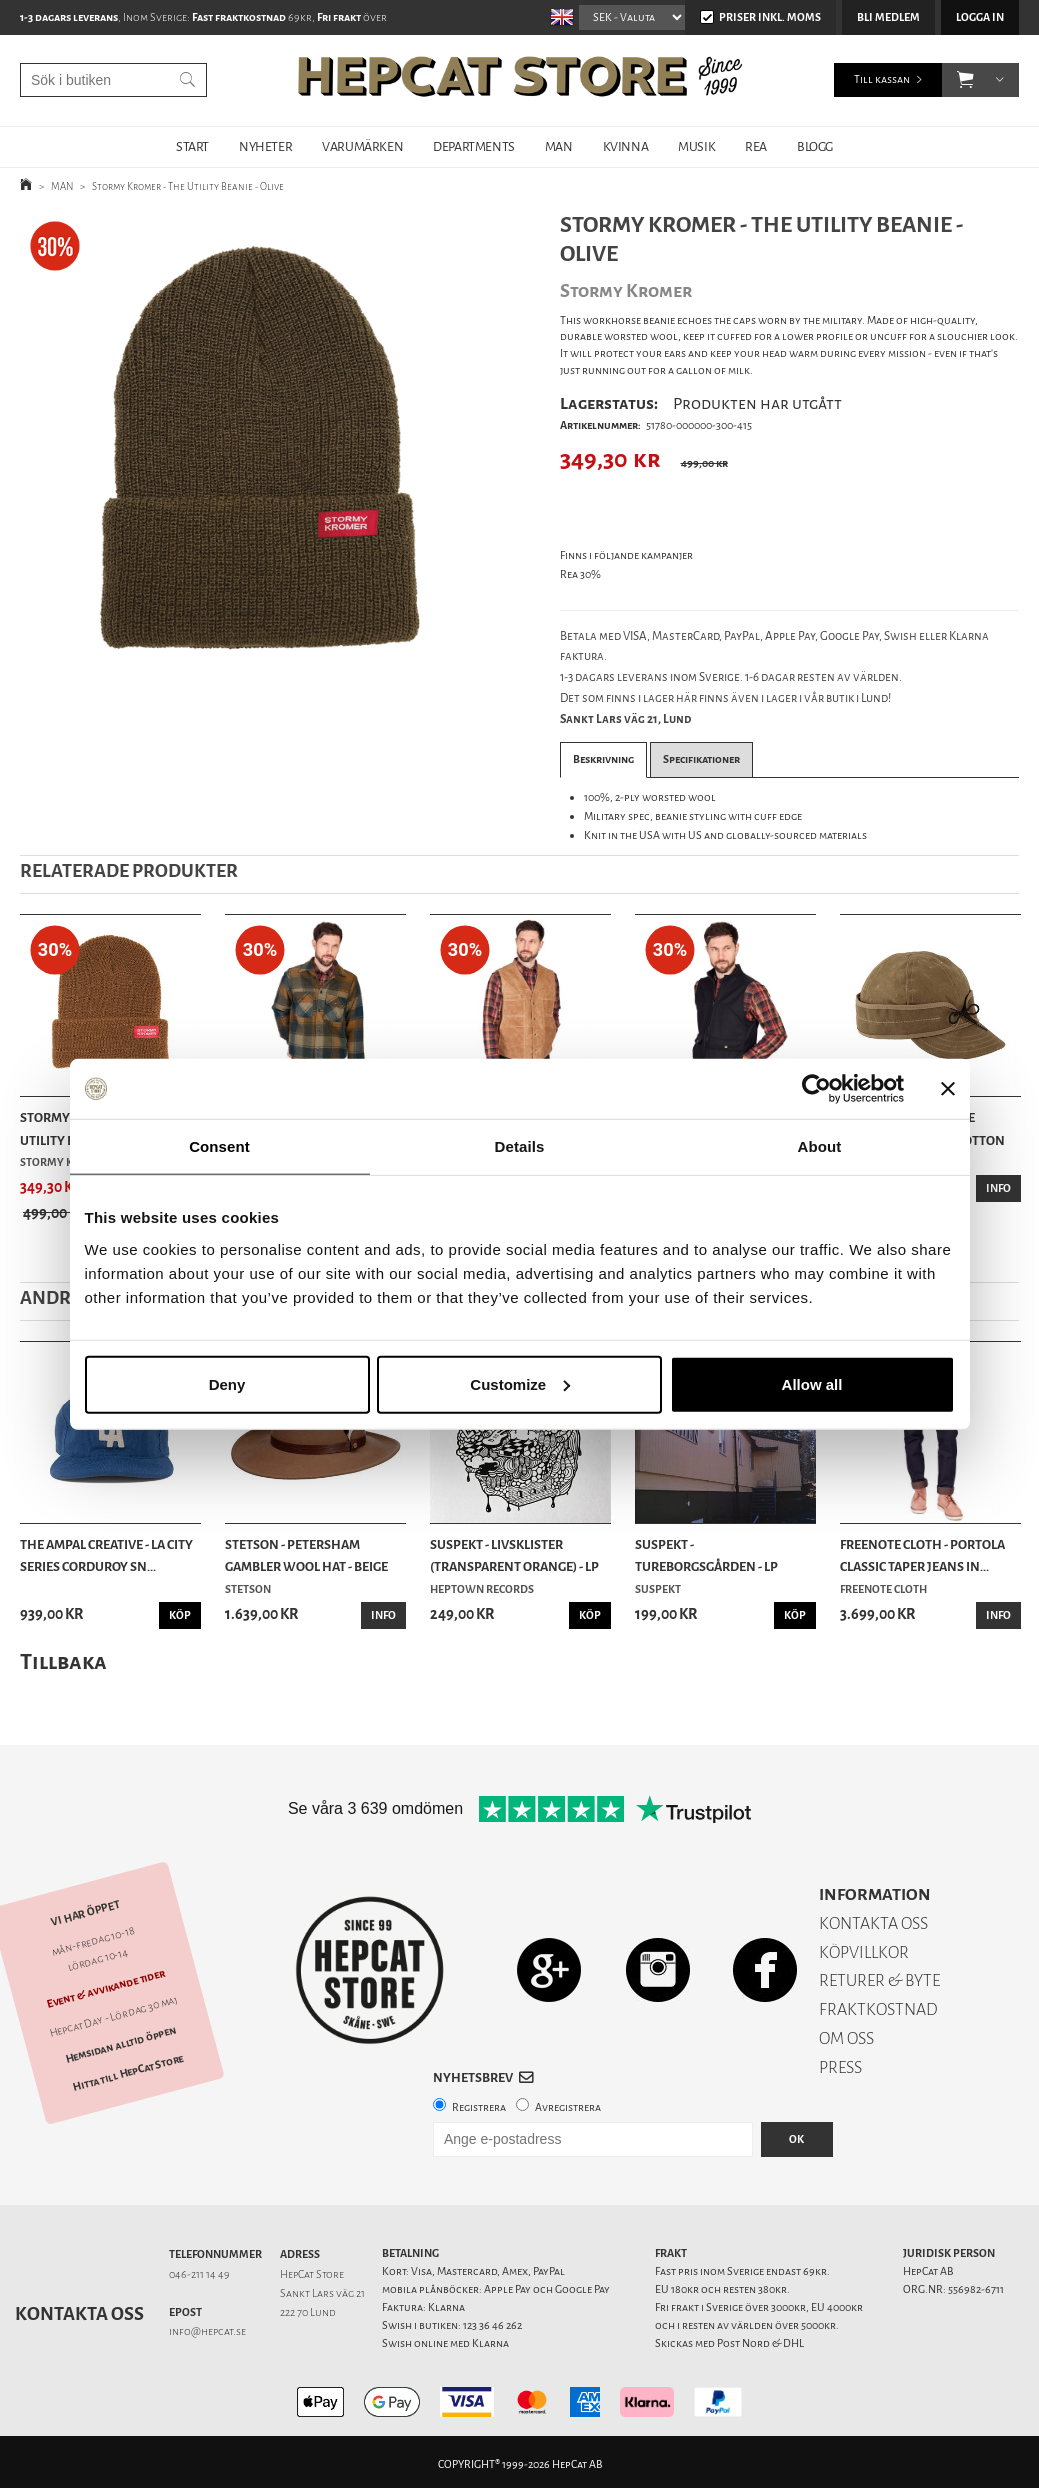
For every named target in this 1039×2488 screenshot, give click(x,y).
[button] (965, 80)
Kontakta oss (79, 2314)
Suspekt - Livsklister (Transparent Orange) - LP (514, 1555)
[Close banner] (948, 1089)
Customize (520, 1383)
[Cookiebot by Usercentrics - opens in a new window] (816, 1089)
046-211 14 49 (199, 2274)
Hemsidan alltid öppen (121, 2045)
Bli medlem (888, 17)
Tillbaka (63, 1661)
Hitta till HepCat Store (128, 2073)
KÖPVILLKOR (864, 1952)
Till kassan (882, 79)
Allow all (812, 1383)
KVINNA (626, 146)
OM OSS (846, 2038)
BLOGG (815, 146)
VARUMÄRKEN (362, 146)
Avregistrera (568, 2107)
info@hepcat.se (207, 2331)
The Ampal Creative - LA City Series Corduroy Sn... (106, 1555)
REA (756, 146)
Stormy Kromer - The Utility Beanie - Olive (188, 186)
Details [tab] (520, 1146)
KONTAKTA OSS (873, 1923)
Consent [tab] (219, 1146)
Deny (227, 1383)
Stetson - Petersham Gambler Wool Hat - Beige (306, 1555)
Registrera (479, 2107)
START (192, 146)
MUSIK (696, 146)
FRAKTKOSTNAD (878, 2009)
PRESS (840, 2067)
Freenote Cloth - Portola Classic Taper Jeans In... (922, 1555)
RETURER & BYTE (879, 1980)
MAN (559, 146)
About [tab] (820, 1146)
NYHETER (265, 146)
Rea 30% (580, 574)
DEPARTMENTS (474, 146)
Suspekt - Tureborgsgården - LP (706, 1555)
